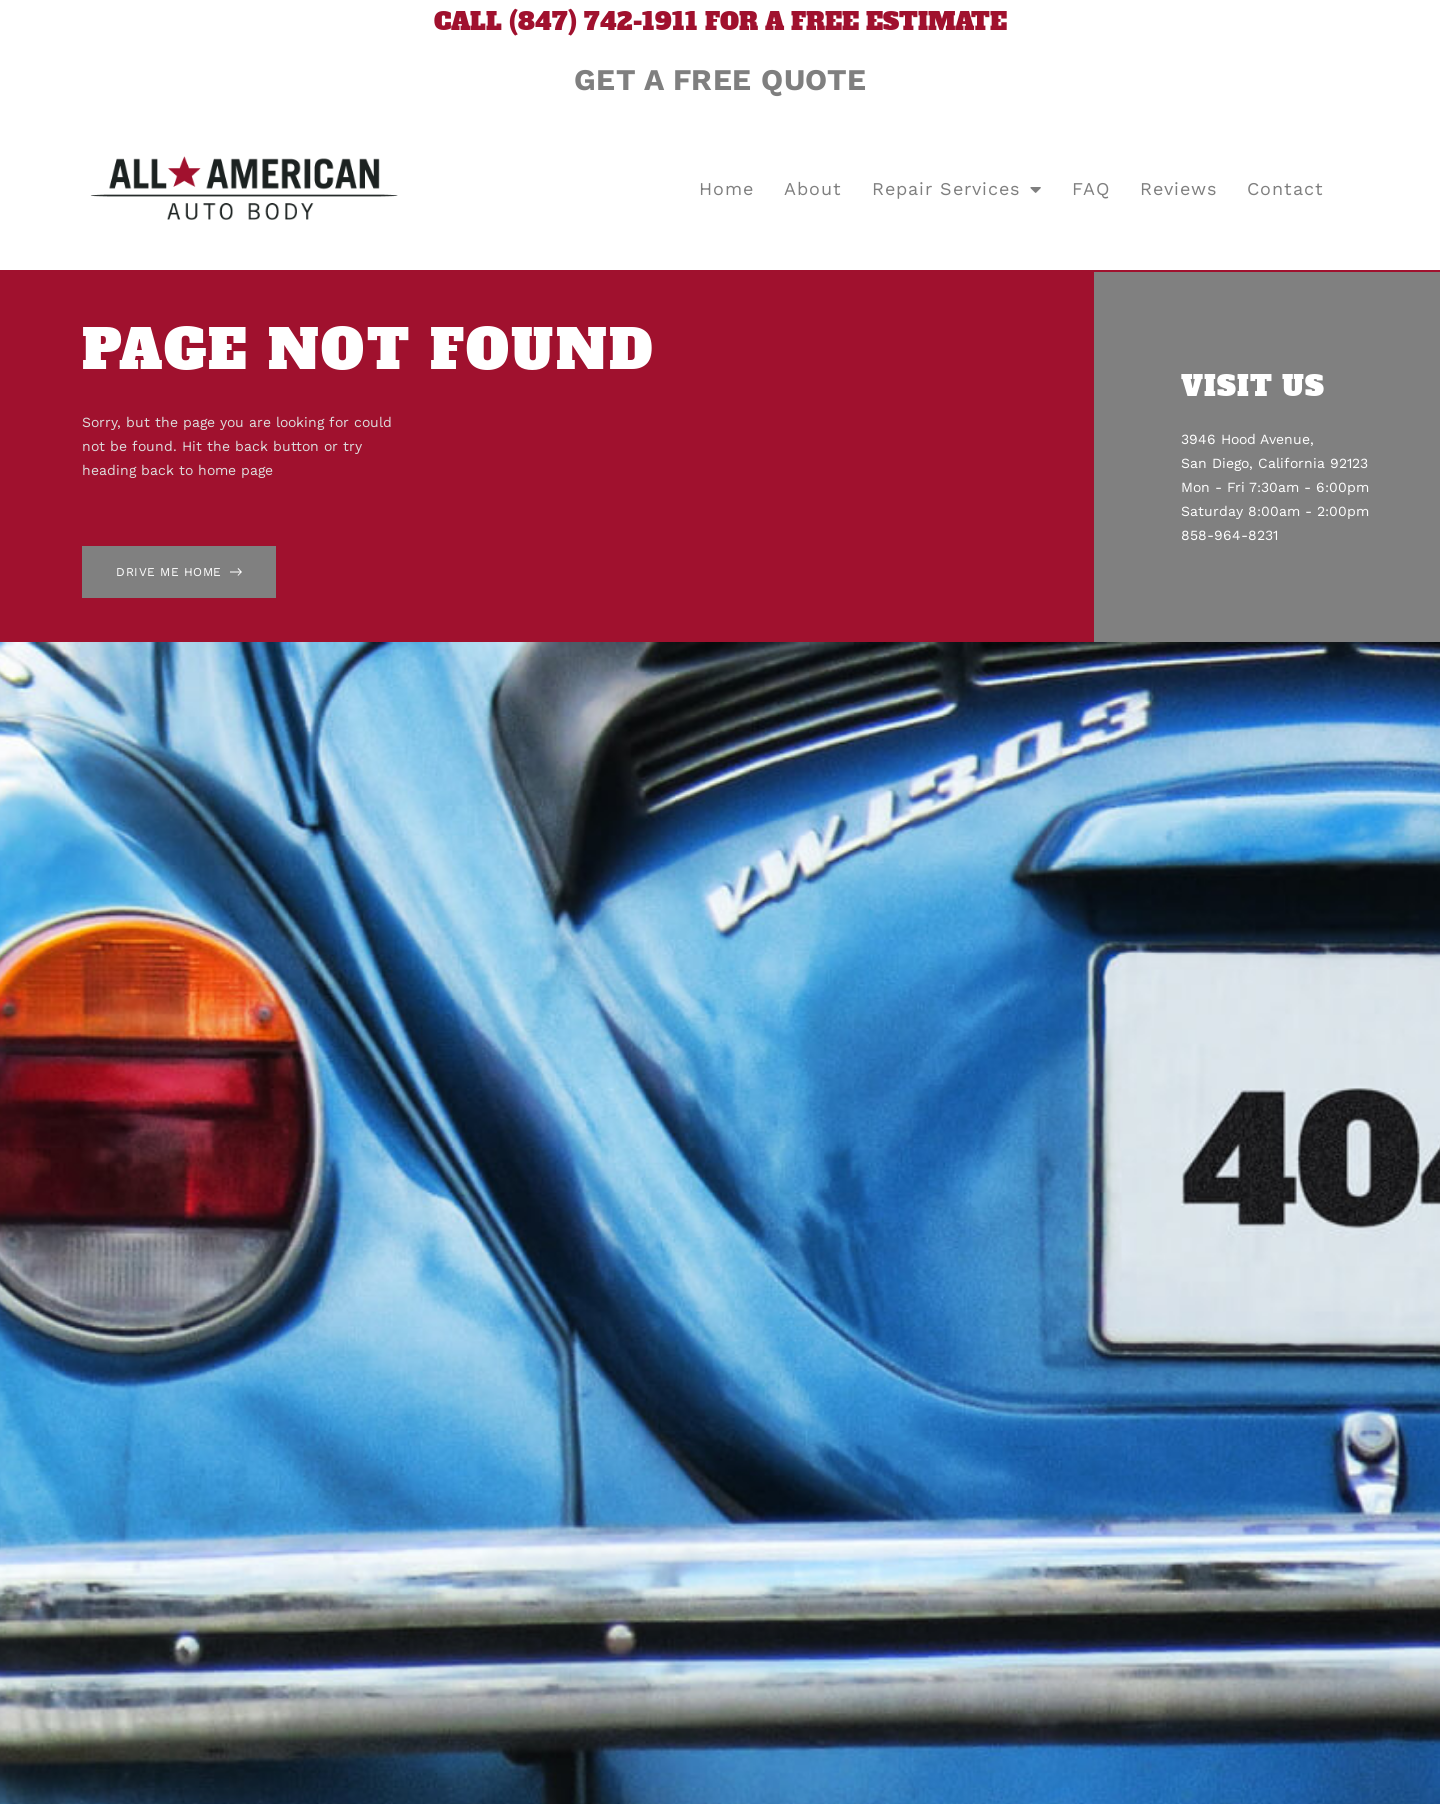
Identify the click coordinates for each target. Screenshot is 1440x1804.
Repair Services (957, 189)
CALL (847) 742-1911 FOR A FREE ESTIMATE (720, 21)
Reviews (1178, 188)
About (813, 188)
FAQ (1091, 188)
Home (726, 188)
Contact (1285, 188)
